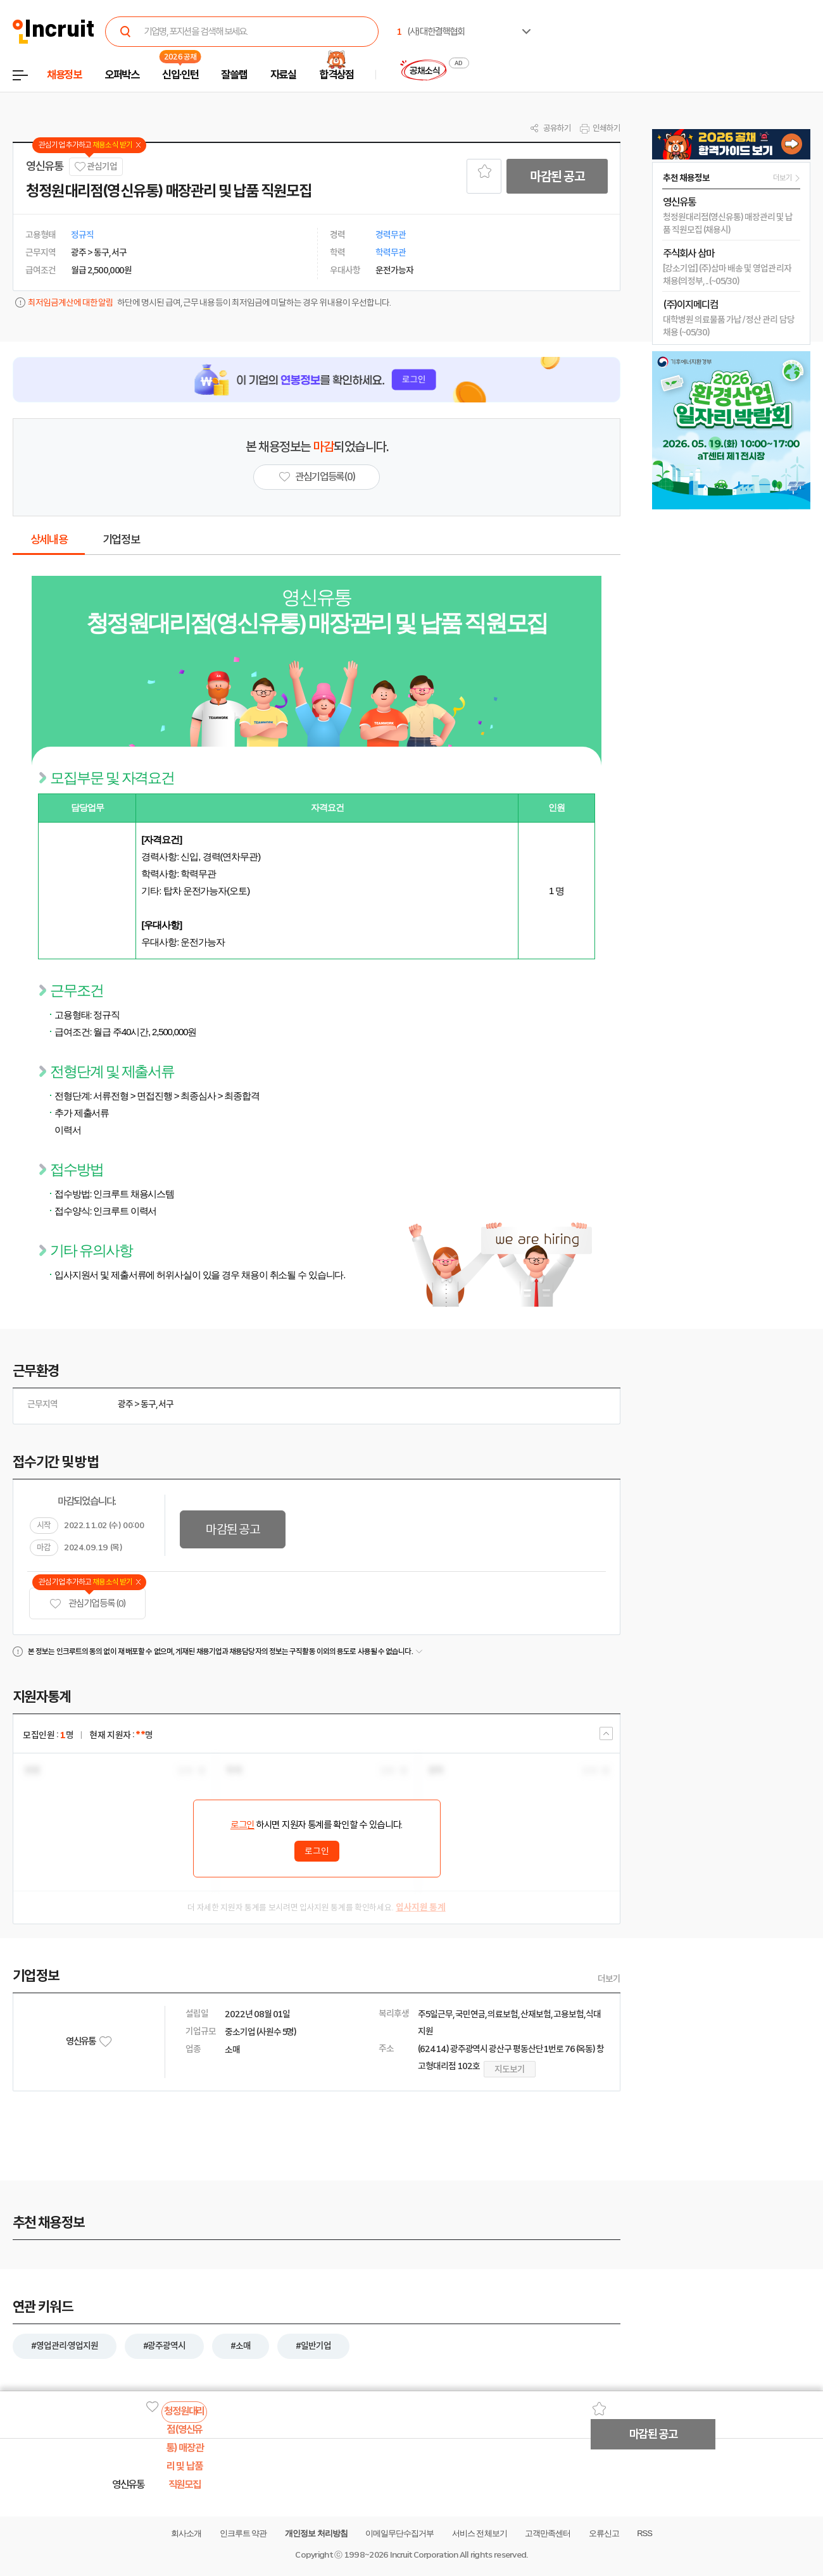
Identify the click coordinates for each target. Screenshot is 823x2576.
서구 (165, 1404)
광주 (125, 1404)
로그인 (242, 1825)
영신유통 (44, 166)
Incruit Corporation (424, 2554)
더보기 (609, 1978)
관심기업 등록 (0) (87, 1603)
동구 (148, 1404)
